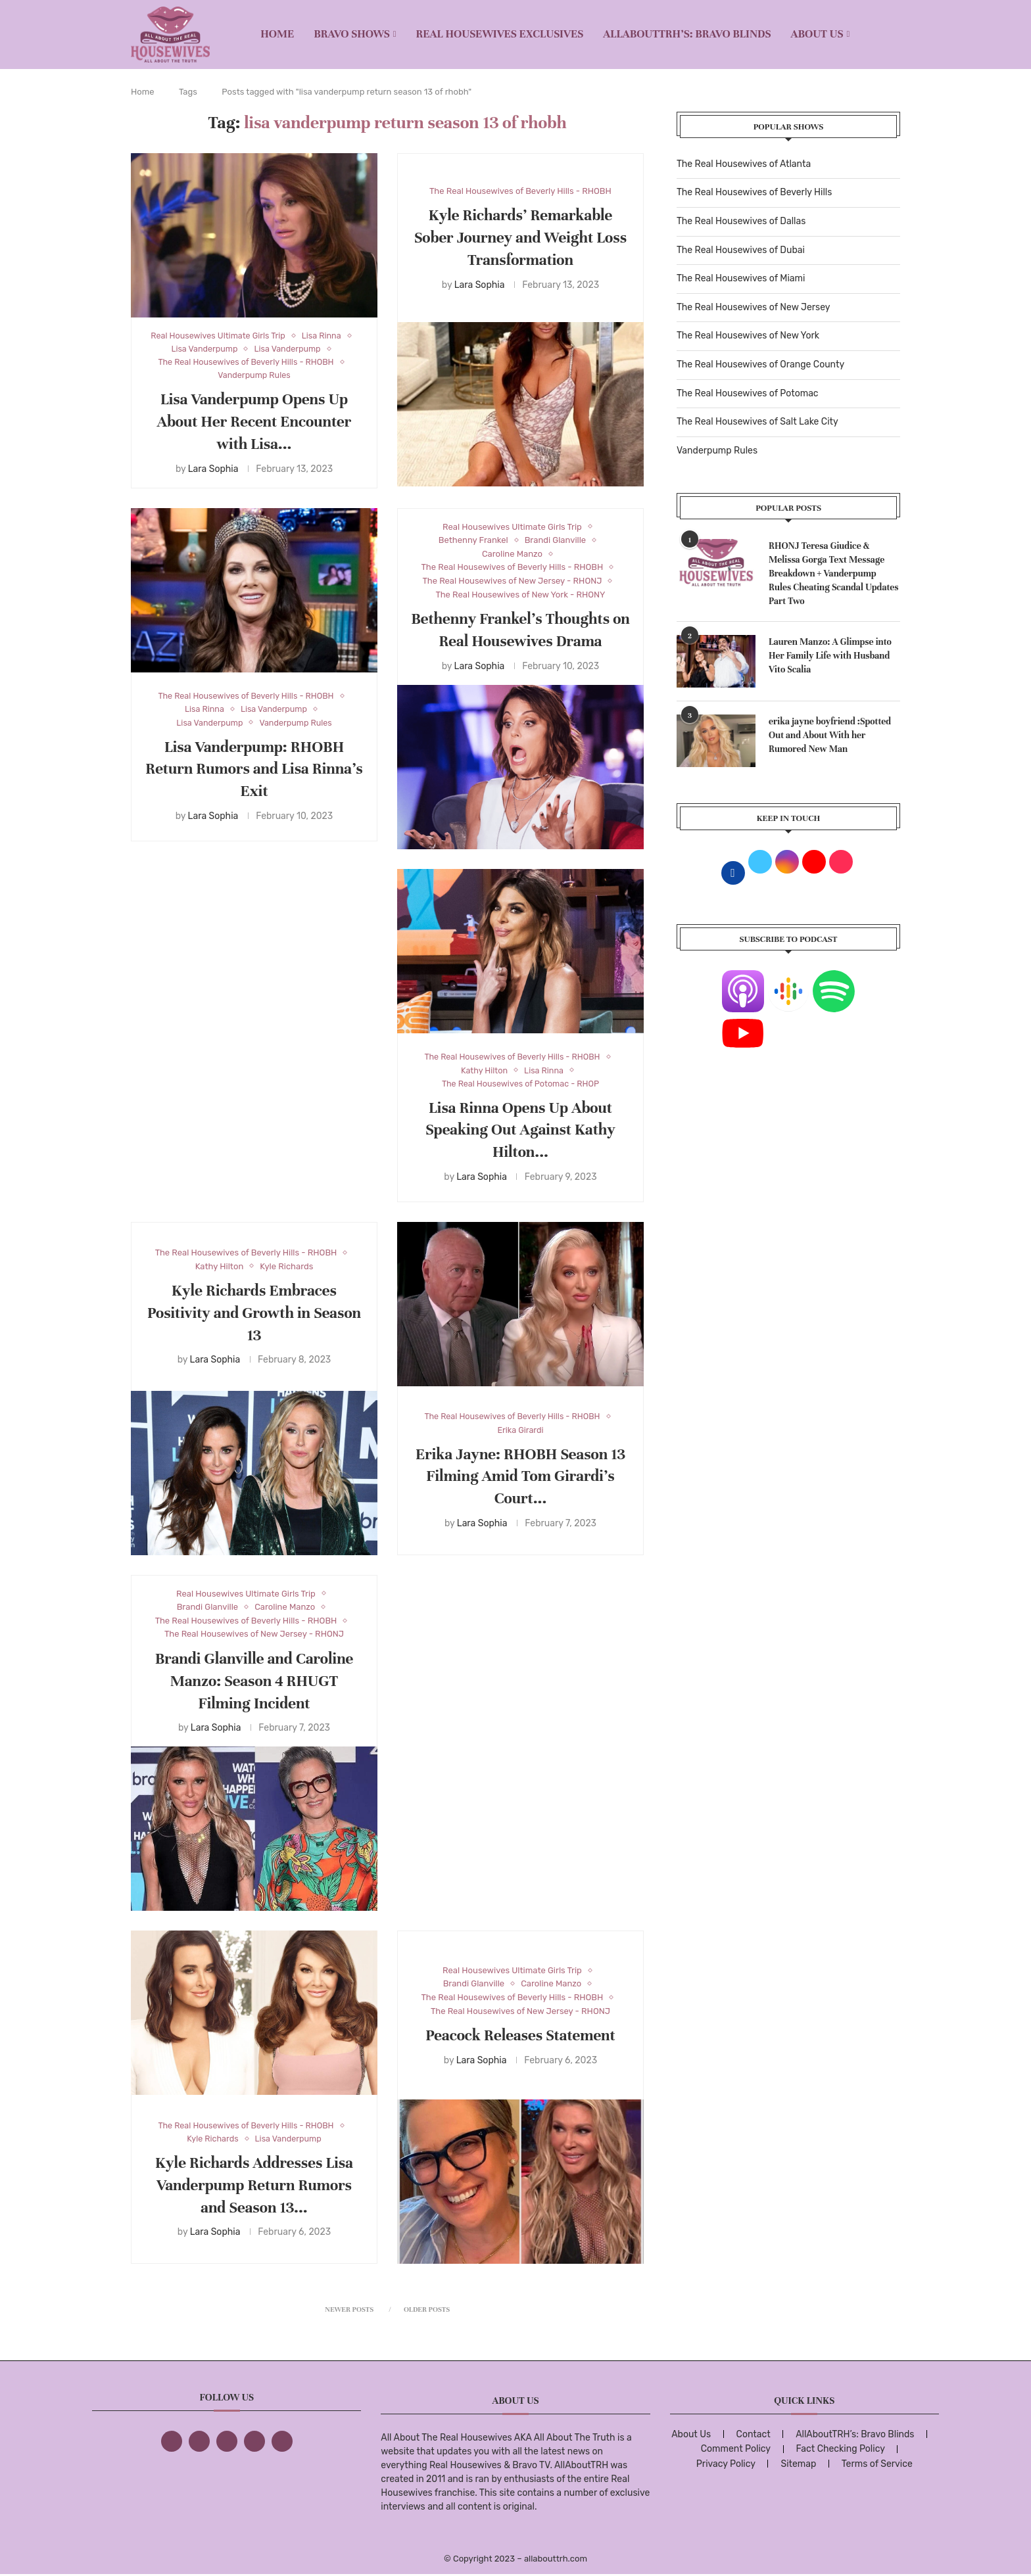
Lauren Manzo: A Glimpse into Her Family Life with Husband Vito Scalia (830, 655)
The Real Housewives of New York (748, 335)
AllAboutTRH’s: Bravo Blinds (687, 34)
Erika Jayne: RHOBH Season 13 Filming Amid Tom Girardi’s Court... (520, 1478)
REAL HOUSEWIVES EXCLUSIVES (500, 34)
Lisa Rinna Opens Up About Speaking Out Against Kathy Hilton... (520, 1132)
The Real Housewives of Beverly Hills (754, 192)
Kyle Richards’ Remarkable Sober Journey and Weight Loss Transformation (520, 237)
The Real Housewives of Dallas (741, 221)
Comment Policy (736, 2450)
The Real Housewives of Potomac (748, 393)
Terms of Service (877, 2465)
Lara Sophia (213, 470)
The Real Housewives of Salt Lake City (757, 421)
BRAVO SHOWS (352, 34)
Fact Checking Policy (840, 2450)
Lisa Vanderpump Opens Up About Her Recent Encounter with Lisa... (254, 424)
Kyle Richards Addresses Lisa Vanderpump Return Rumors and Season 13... (254, 2187)
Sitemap (798, 2465)
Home (277, 34)
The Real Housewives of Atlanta (744, 164)
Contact (753, 2435)
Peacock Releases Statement (520, 2036)
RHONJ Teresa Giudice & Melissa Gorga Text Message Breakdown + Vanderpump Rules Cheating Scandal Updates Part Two (834, 573)
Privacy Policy (725, 2465)
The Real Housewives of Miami (741, 278)
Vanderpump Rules (717, 450)
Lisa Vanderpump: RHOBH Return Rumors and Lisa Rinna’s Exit (254, 771)
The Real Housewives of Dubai (741, 250)
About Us (817, 34)
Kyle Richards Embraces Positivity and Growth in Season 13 (254, 1314)
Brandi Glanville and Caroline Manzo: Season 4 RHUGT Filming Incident (254, 1682)
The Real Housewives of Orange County (760, 364)
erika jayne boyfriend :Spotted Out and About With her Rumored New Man (830, 735)
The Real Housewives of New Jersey (753, 307)
